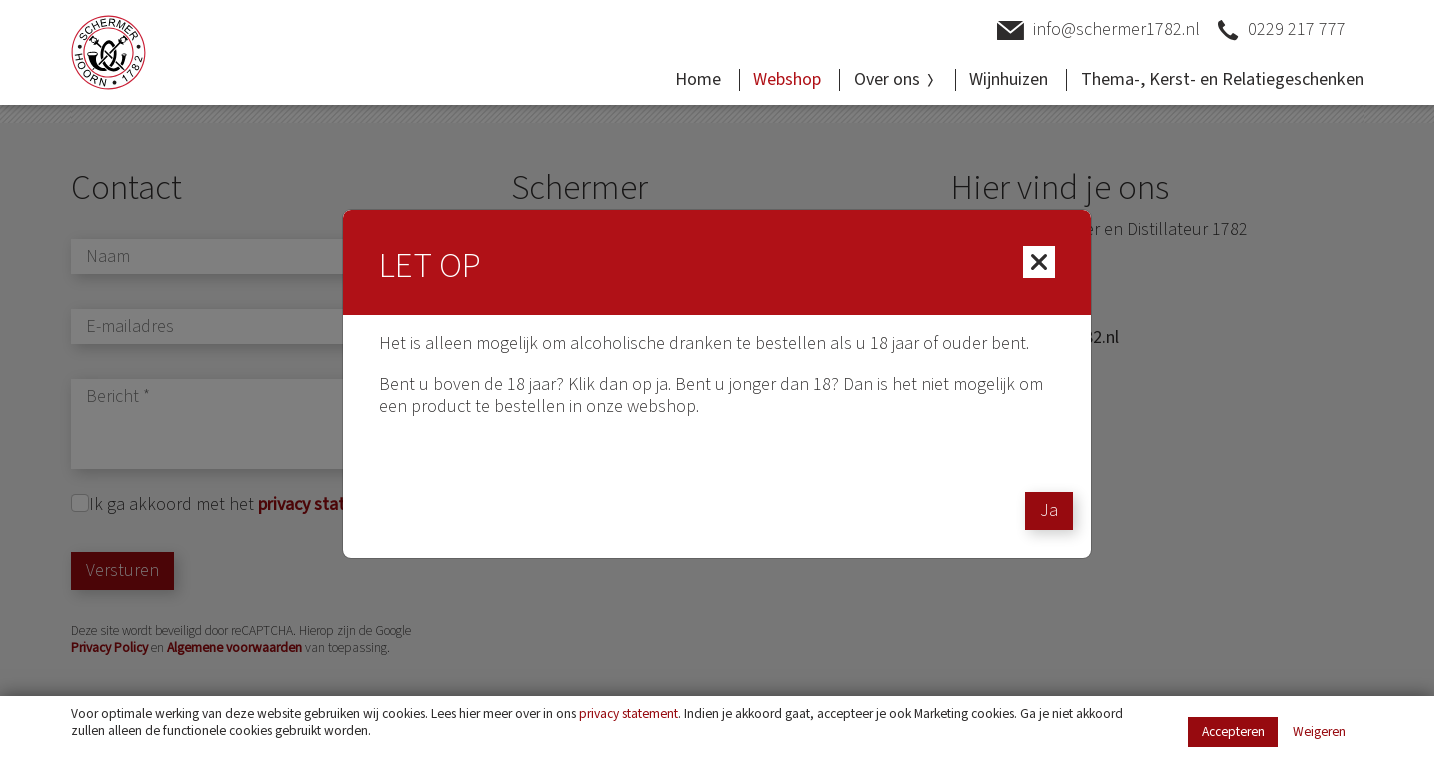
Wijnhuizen (1008, 79)
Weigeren (1319, 732)
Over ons (895, 79)
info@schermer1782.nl (1098, 30)
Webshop (787, 79)
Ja (1049, 510)
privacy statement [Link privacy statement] (628, 713)
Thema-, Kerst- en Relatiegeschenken (1222, 79)
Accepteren (1233, 731)
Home (698, 79)
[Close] (1039, 262)
